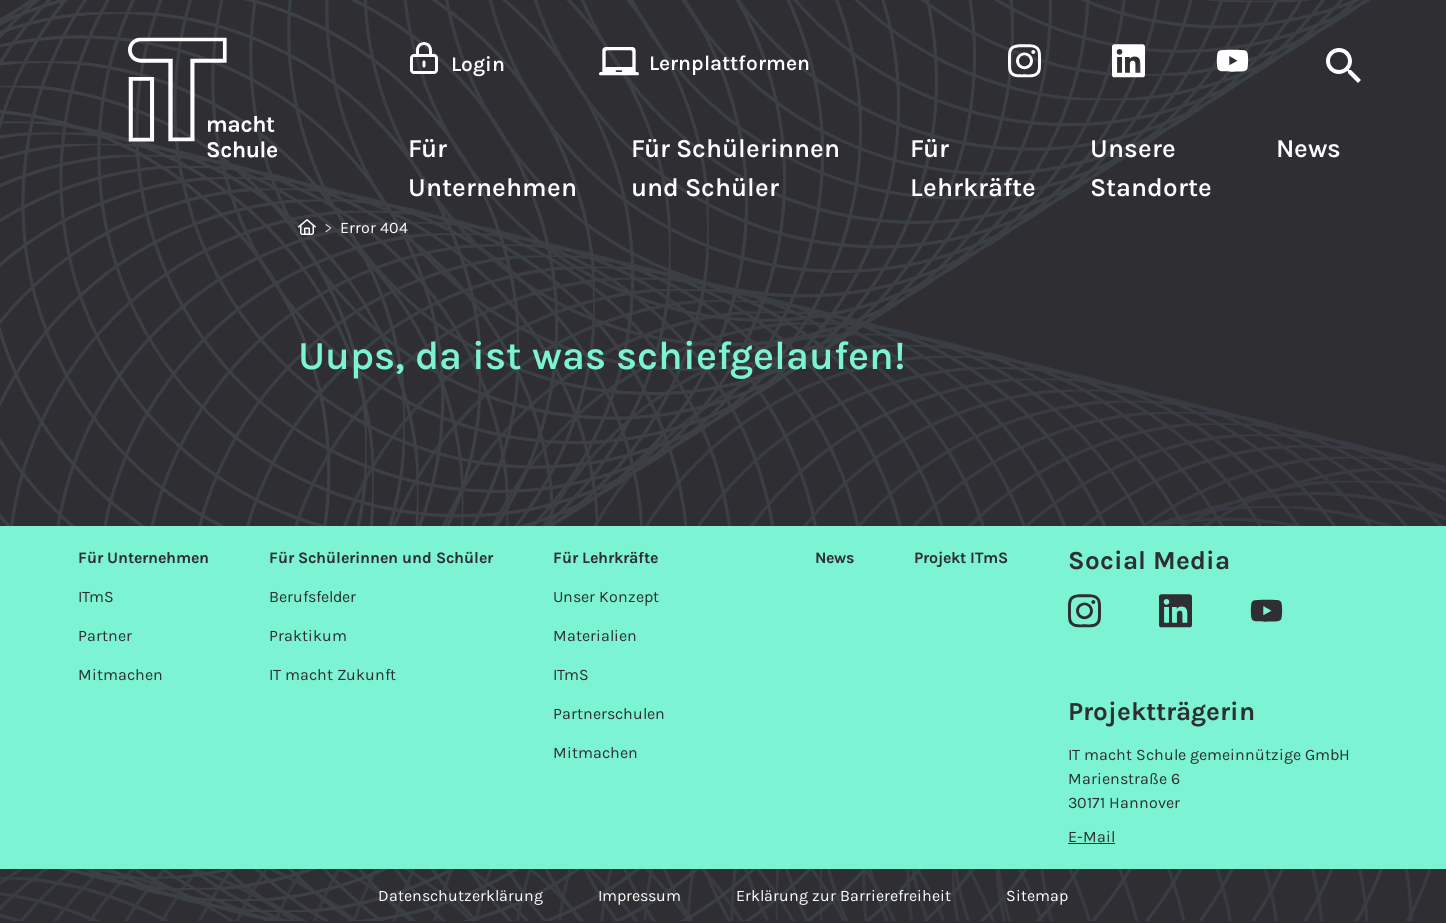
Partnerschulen (609, 713)
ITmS (96, 596)
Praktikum (308, 635)
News (1308, 148)
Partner (105, 635)
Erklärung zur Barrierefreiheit (843, 895)
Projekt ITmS (961, 557)
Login (478, 64)
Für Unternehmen (143, 557)
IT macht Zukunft (332, 674)
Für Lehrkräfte (605, 557)
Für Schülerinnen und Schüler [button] (735, 168)
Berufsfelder (312, 596)
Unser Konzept (606, 596)
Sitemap (1037, 895)
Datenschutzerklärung (460, 895)
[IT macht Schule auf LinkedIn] (1128, 64)
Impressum (639, 895)
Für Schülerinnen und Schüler (381, 557)
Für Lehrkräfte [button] (973, 168)
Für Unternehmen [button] (492, 168)
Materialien (595, 635)
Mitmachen (120, 674)
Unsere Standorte (1151, 168)
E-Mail (1091, 836)
